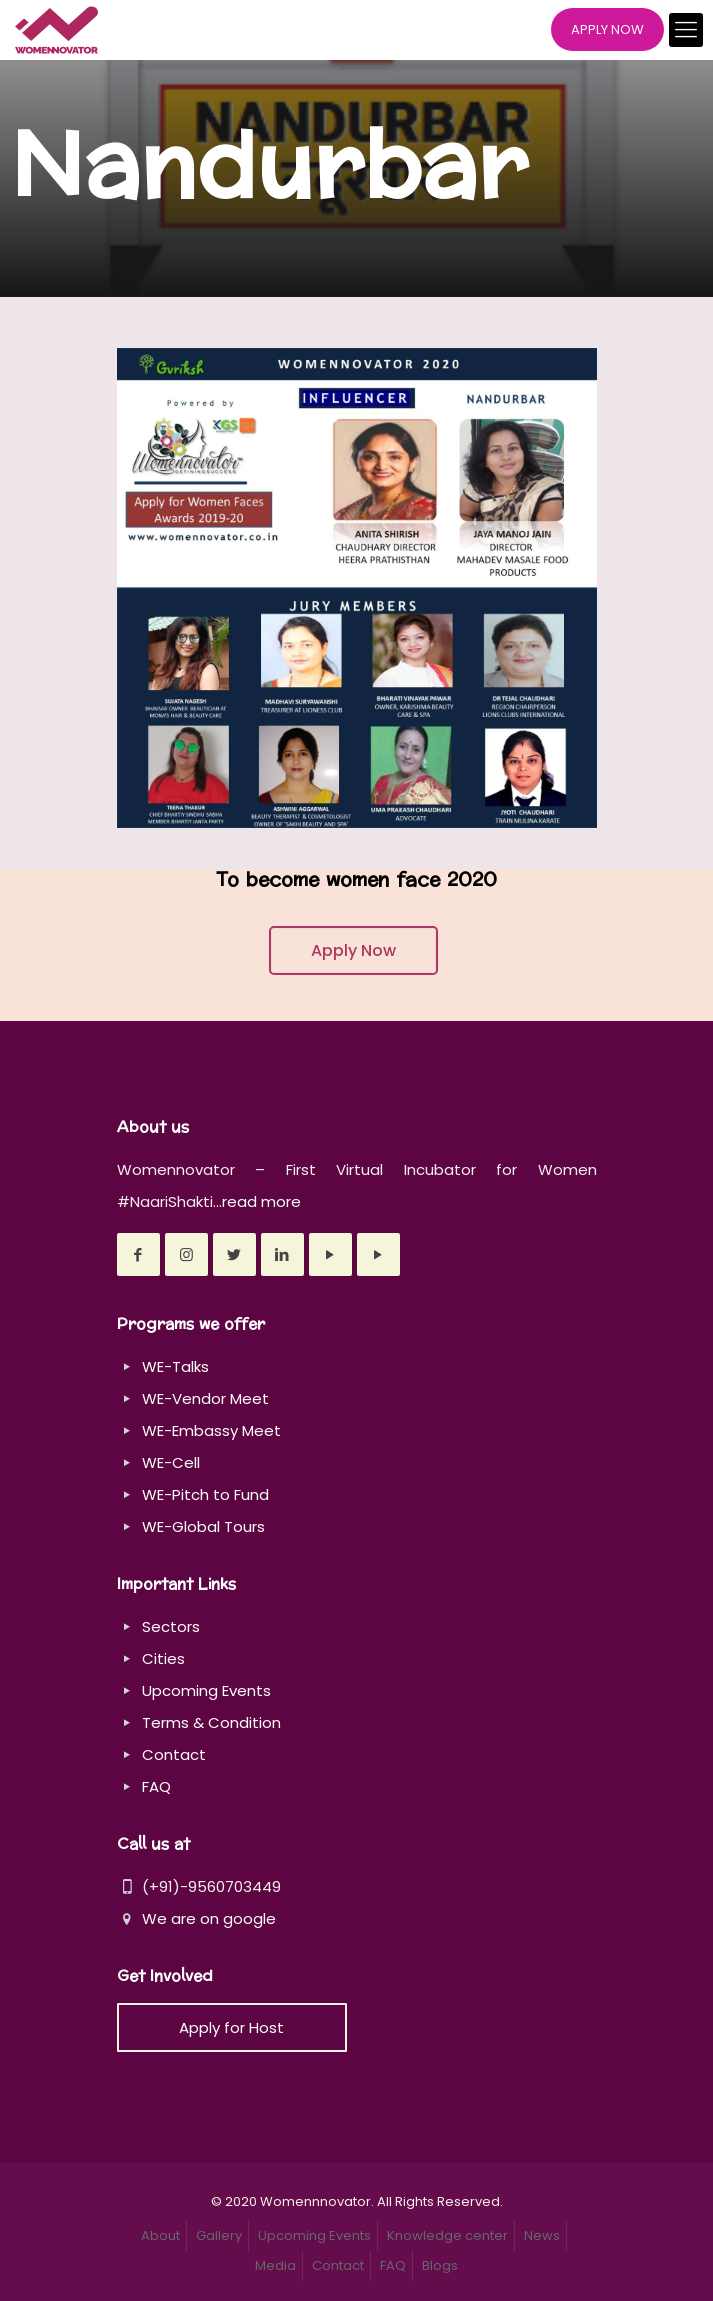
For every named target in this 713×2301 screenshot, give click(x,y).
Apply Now (353, 950)
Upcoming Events (206, 1690)
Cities (163, 1658)
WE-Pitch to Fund (205, 1494)
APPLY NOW (607, 29)
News (542, 2235)
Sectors (171, 1626)
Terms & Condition (211, 1722)
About (160, 2235)
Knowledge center (447, 2235)
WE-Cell (171, 1462)
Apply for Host (231, 2027)
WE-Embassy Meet (211, 1430)
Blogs (440, 2265)
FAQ (156, 1786)
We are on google (196, 1918)
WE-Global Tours (203, 1526)
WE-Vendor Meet (205, 1398)
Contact (174, 1754)
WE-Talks (175, 1366)
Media (275, 2265)
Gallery (219, 2235)
